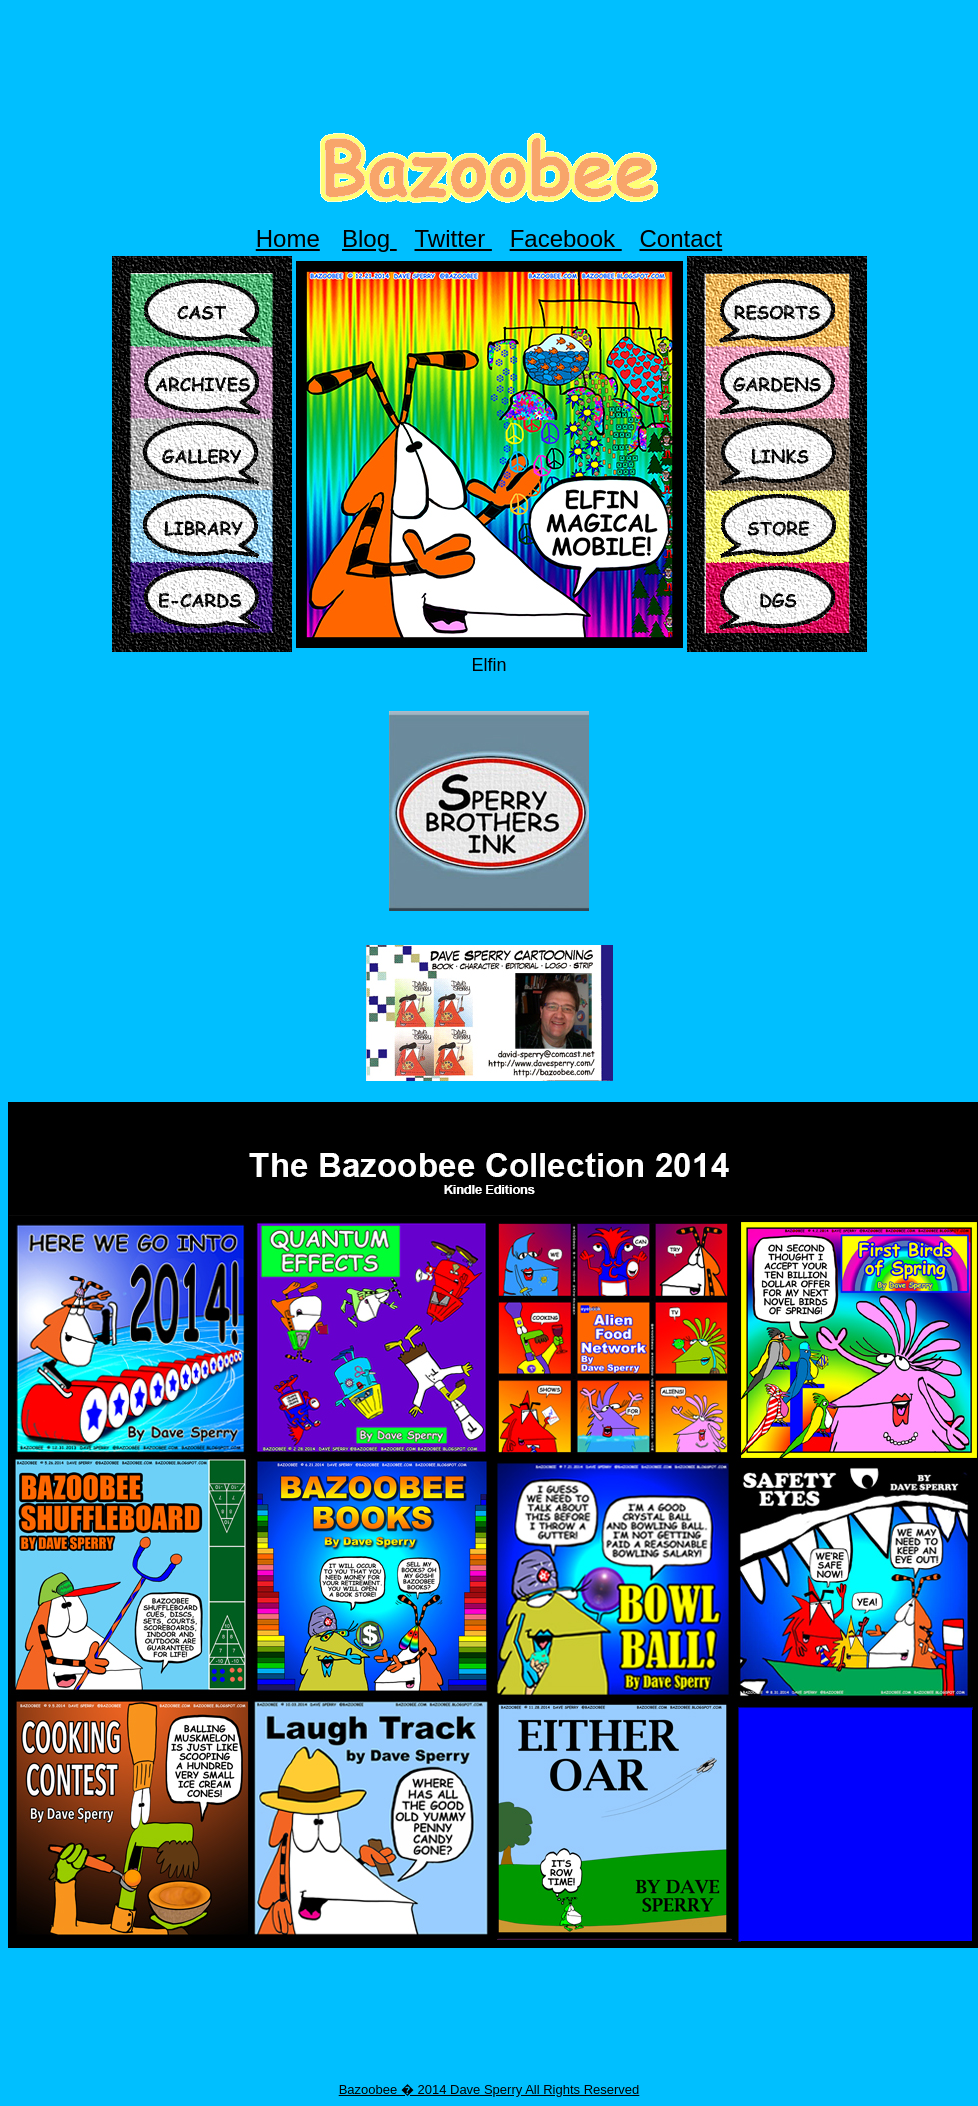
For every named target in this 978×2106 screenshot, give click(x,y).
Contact (681, 238)
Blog (369, 238)
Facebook (566, 238)
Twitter (453, 238)
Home (288, 238)
